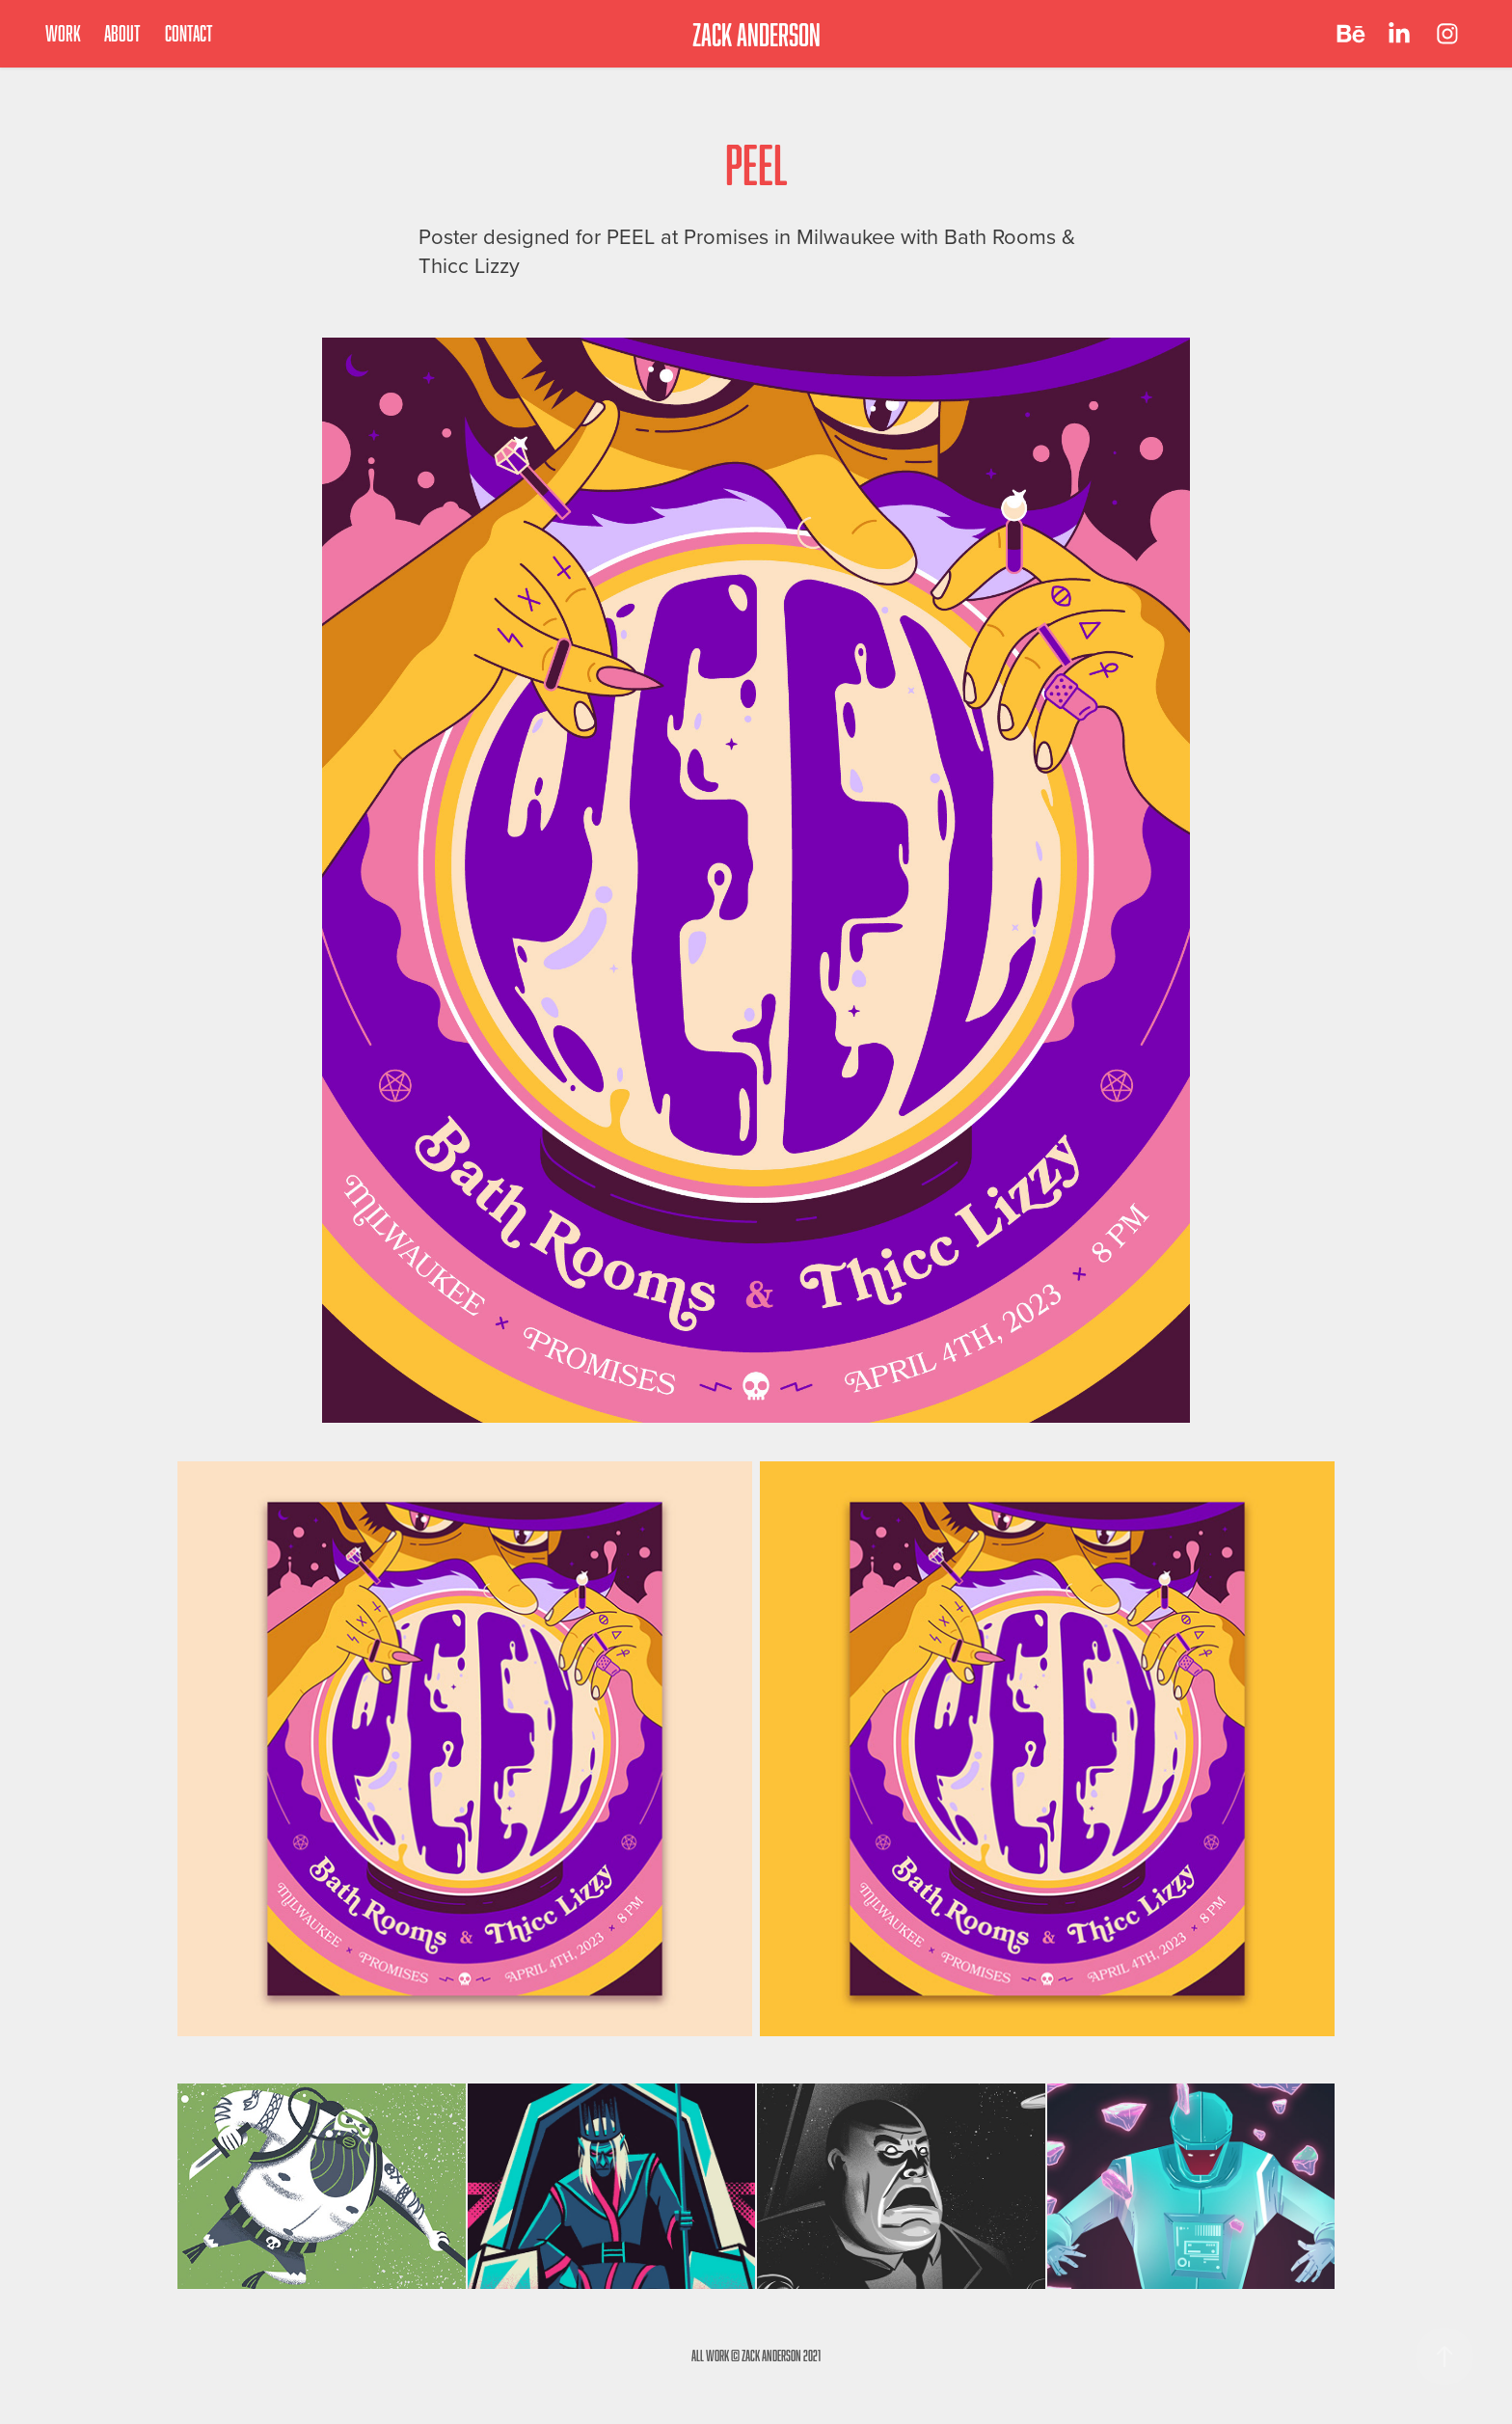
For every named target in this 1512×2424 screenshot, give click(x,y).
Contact (189, 33)
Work (63, 33)
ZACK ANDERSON (756, 33)
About (122, 33)
